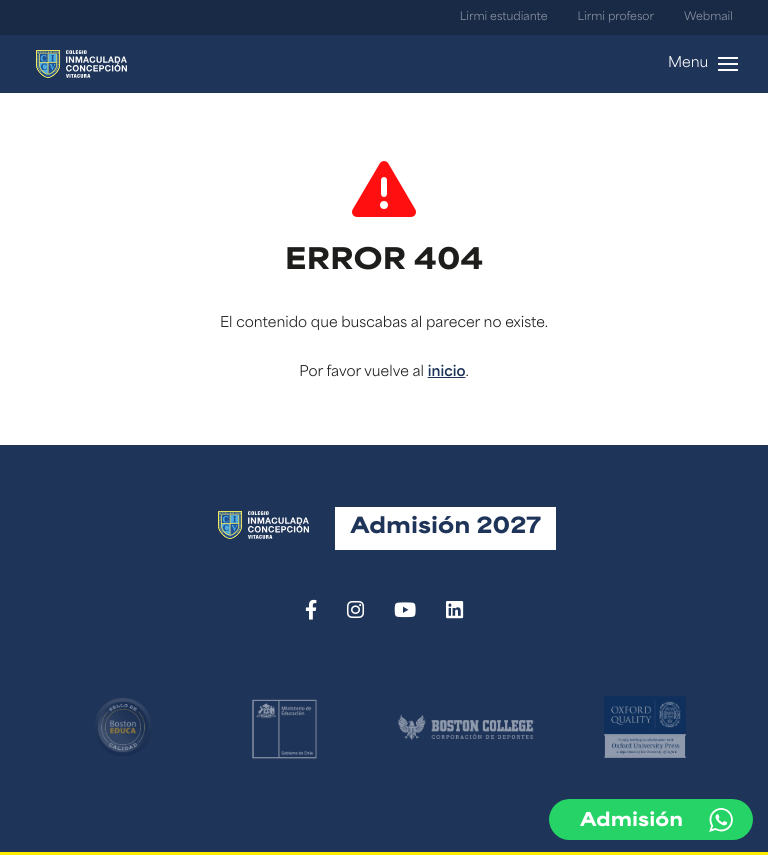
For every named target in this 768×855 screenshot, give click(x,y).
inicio (447, 372)
